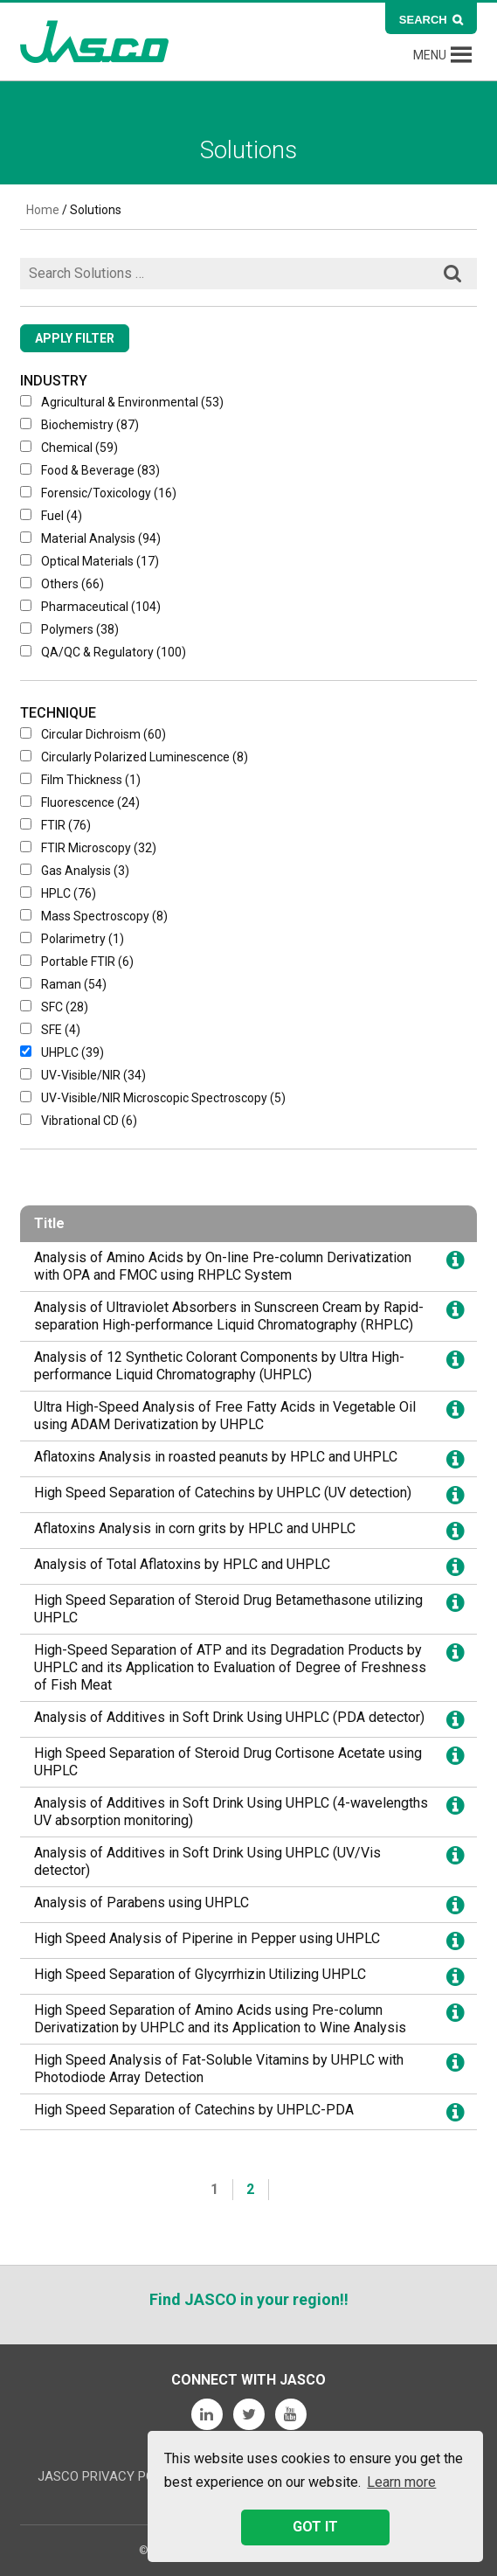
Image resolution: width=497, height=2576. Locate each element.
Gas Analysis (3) (74, 871)
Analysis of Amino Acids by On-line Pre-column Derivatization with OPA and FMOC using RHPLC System (222, 1266)
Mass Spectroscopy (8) (94, 916)
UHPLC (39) (62, 1052)
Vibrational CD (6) (78, 1121)
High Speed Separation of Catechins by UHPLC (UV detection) (222, 1492)
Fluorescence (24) (80, 802)
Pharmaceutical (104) (90, 607)
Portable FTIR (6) (77, 962)
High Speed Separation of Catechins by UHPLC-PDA (194, 2109)
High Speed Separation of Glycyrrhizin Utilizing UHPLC (200, 1974)
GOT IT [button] (315, 2526)
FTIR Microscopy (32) (88, 848)
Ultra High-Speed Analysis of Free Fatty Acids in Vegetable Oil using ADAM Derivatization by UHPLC (225, 1416)
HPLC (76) (58, 893)
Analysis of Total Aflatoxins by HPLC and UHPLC (182, 1564)
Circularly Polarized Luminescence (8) (134, 757)
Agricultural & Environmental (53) (122, 402)
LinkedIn (207, 2414)
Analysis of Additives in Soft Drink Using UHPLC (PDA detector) (229, 1717)
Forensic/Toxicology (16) (98, 493)
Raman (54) (63, 984)
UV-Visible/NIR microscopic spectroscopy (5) (153, 1098)
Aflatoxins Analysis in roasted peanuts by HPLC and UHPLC (215, 1456)
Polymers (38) (69, 629)
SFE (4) (50, 1030)
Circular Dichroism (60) (93, 734)
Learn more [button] (401, 2482)
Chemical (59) (69, 448)
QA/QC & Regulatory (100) (103, 652)
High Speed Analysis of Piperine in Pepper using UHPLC (207, 1938)
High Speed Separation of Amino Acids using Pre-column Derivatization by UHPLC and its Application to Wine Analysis (220, 2019)
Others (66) (62, 584)
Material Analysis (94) (90, 538)
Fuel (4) (51, 516)
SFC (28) (54, 1007)
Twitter (249, 2414)
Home (42, 210)
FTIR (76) (55, 825)
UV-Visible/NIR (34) (83, 1075)
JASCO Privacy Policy (110, 2476)
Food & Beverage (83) (90, 470)
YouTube (291, 2414)
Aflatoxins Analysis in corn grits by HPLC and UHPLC (194, 1528)
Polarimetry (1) (72, 939)
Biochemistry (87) (79, 425)
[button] (429, 55)
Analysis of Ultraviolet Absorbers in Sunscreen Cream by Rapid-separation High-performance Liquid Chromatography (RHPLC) (229, 1316)
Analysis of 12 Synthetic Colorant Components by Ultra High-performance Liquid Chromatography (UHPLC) (219, 1366)
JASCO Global (94, 41)
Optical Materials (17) (89, 561)
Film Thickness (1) (80, 780)
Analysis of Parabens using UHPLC (141, 1902)
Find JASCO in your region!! (249, 2299)
